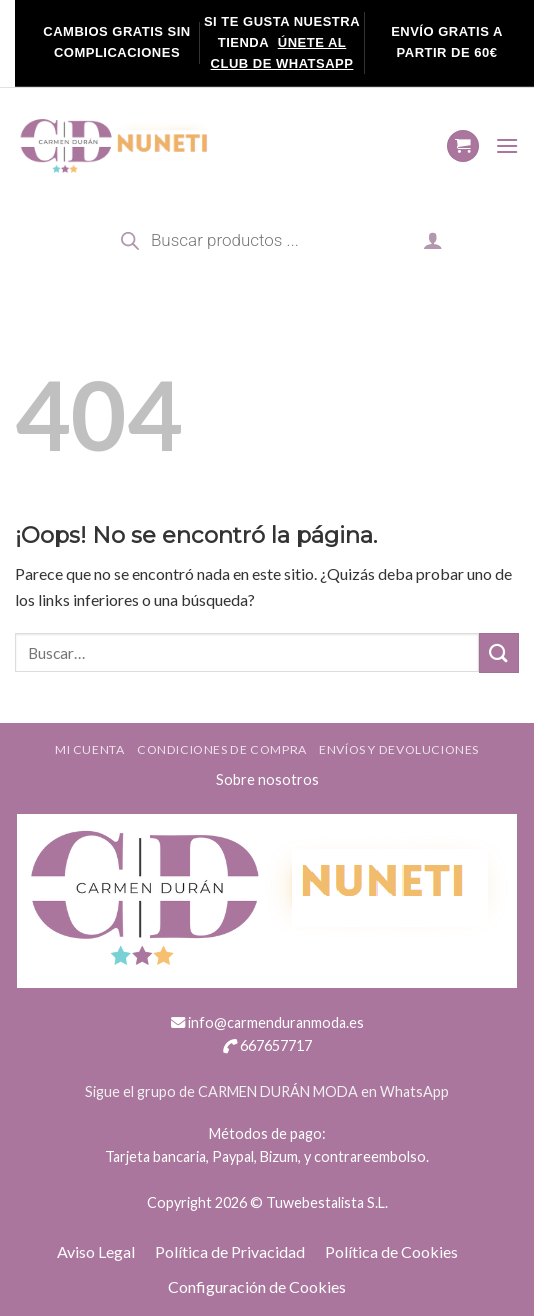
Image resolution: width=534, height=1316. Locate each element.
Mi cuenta (90, 749)
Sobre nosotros (267, 779)
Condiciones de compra (222, 749)
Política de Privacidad (230, 1251)
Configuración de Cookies (257, 1286)
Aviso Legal (96, 1251)
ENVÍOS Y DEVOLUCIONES (399, 749)
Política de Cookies (391, 1251)
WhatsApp (414, 1091)
